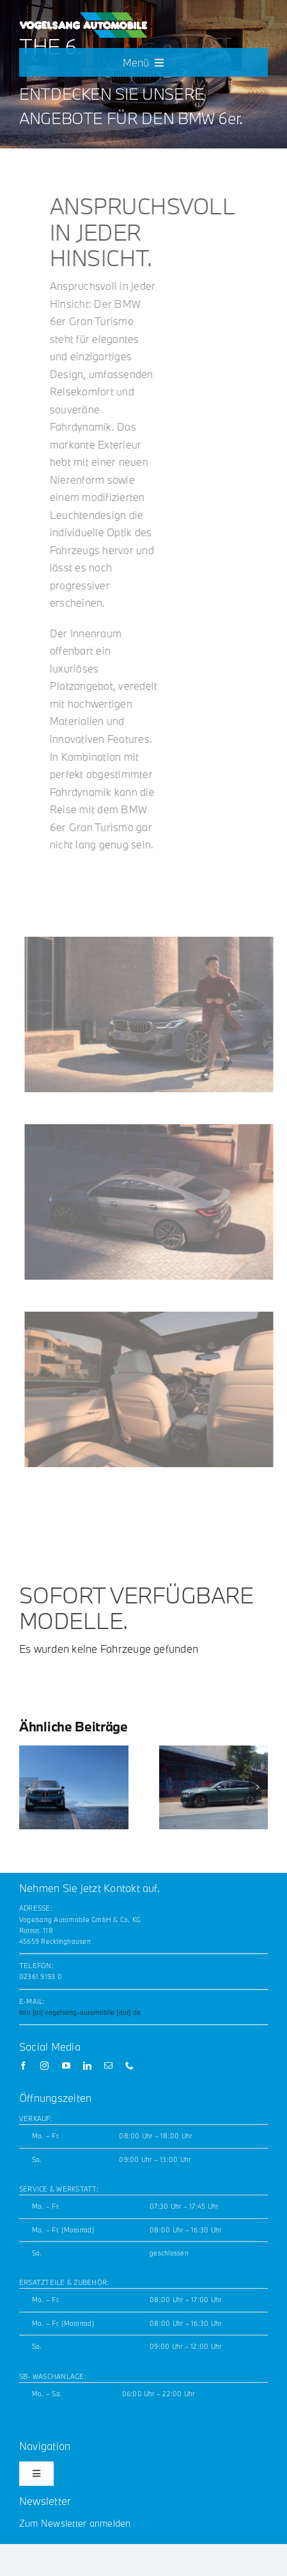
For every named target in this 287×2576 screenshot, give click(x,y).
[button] (28, 1787)
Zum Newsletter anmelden (75, 2523)
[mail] (108, 2066)
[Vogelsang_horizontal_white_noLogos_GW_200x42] (83, 17)
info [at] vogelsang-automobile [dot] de (80, 2012)
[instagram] (44, 2066)
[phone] (129, 2066)
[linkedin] (87, 2066)
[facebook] (23, 2066)
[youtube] (66, 2066)
